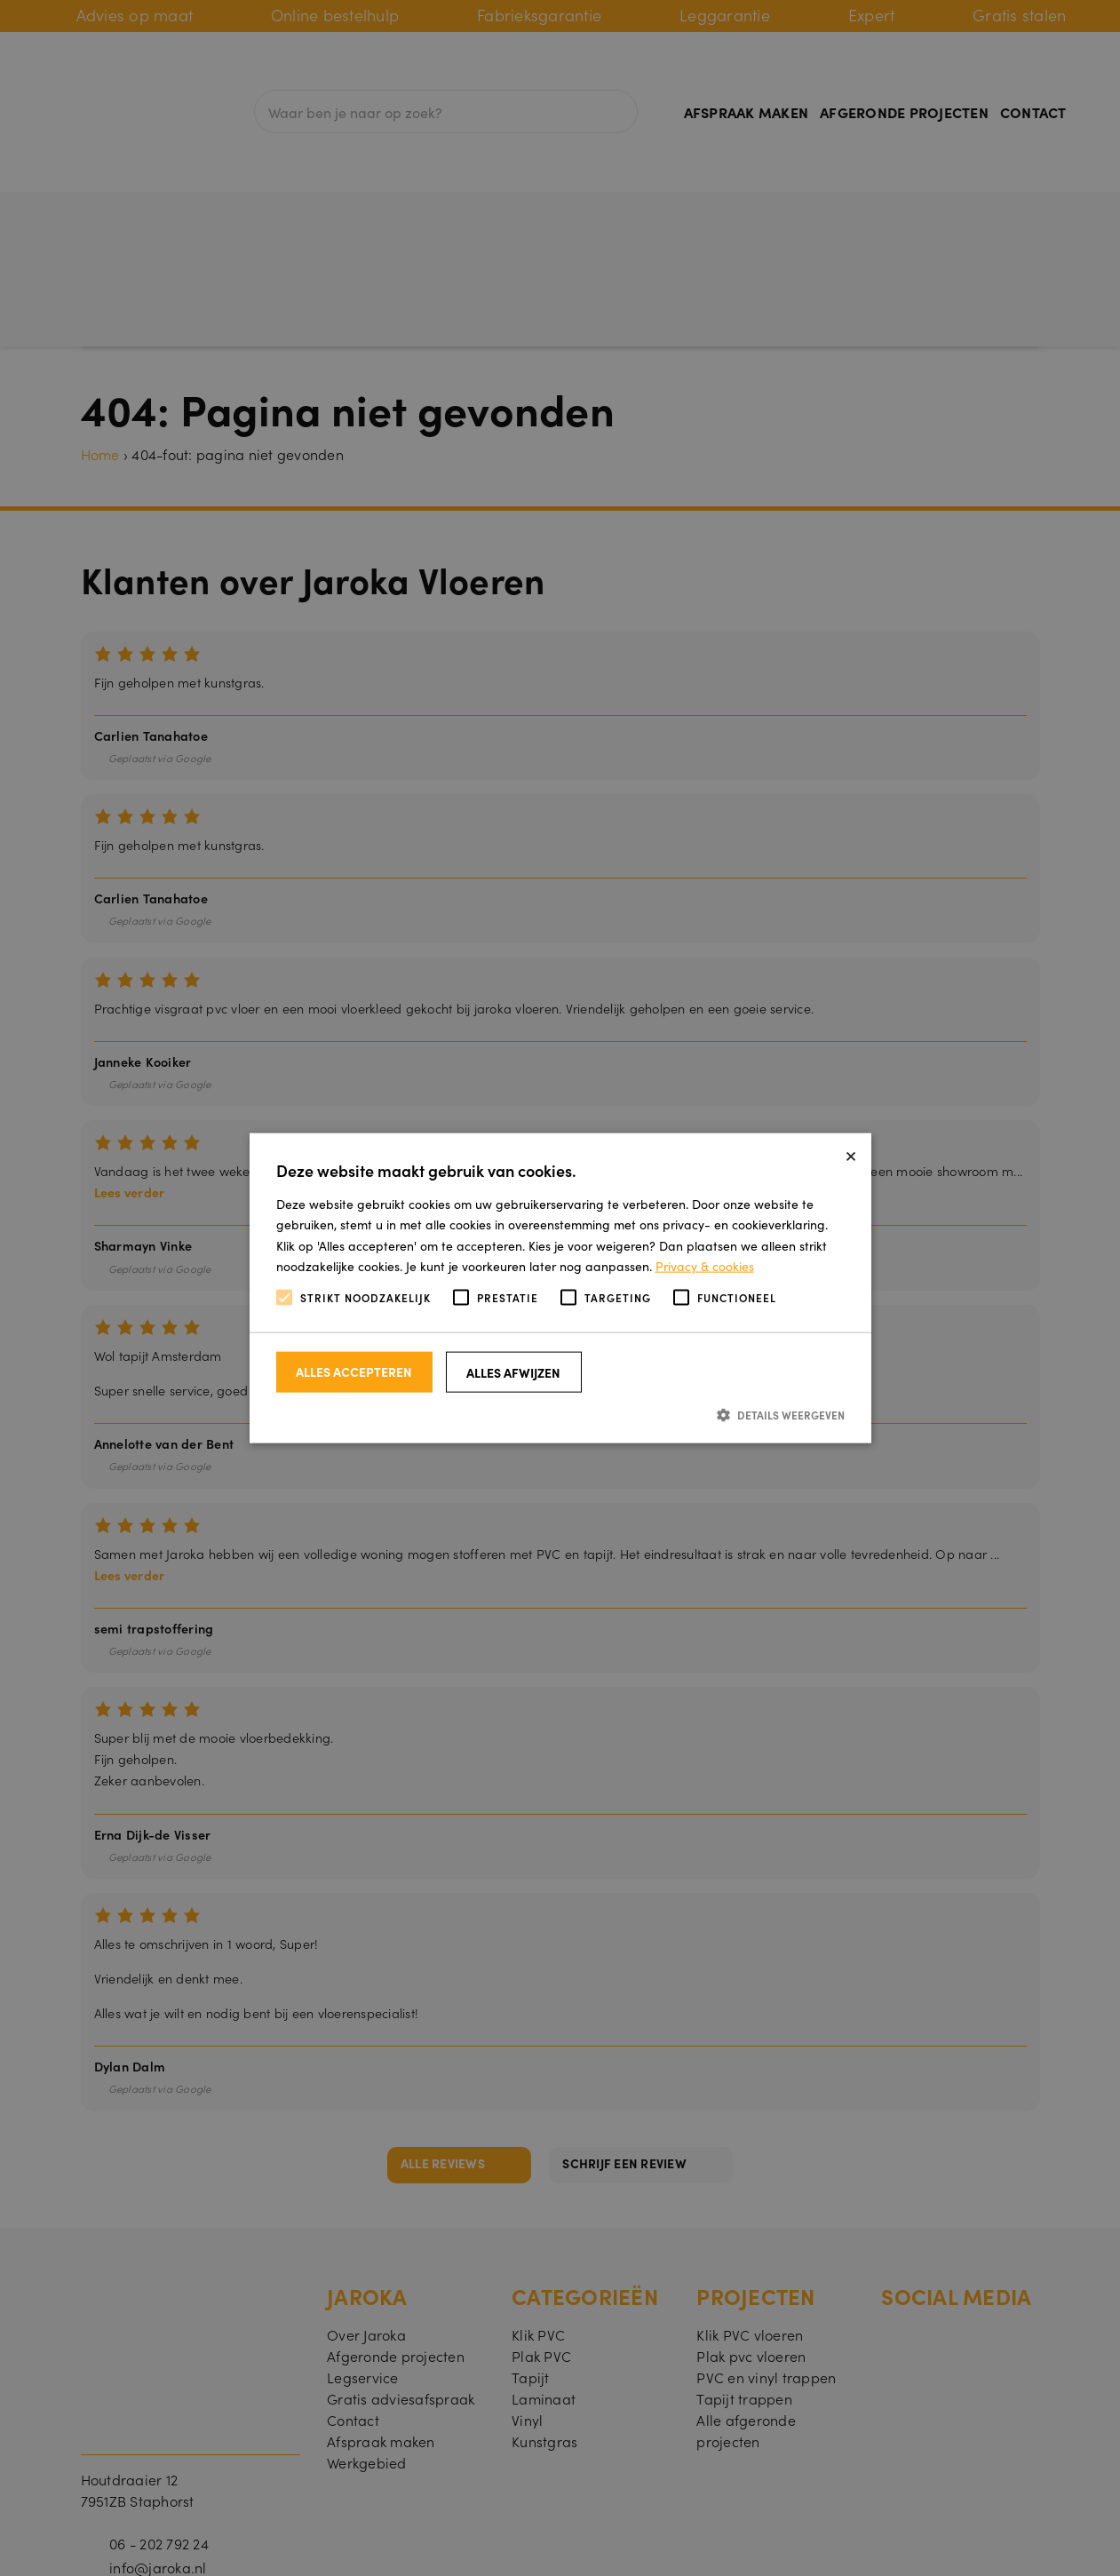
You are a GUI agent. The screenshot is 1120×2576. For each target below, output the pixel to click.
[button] (560, 1414)
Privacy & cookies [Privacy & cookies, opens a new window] (704, 1265)
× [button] (851, 1153)
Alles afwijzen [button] (513, 1372)
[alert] (560, 1288)
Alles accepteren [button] (354, 1371)
